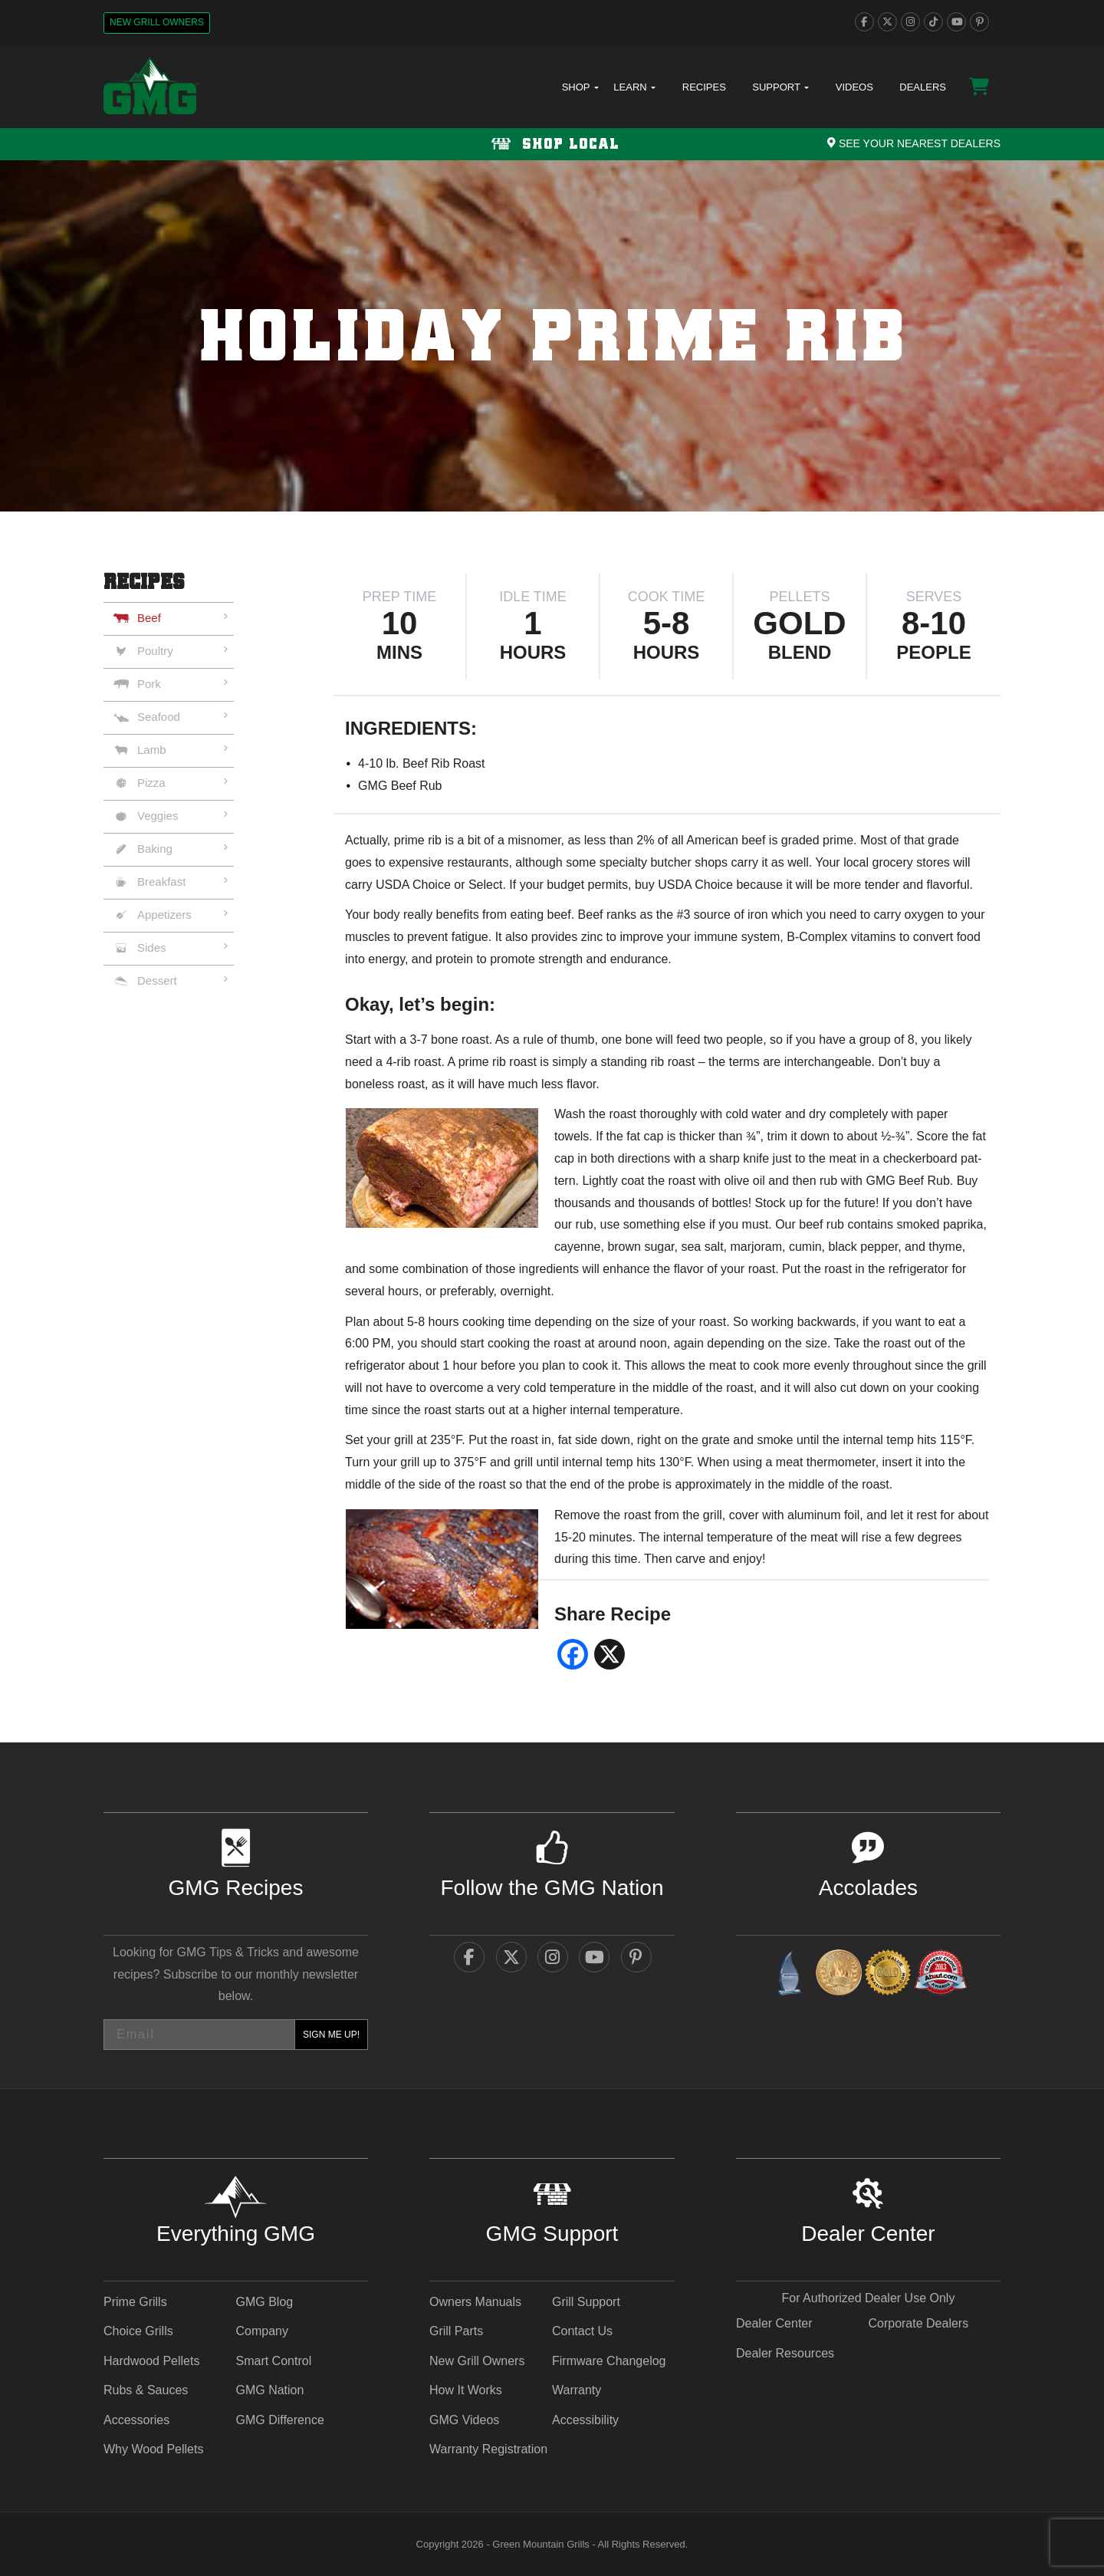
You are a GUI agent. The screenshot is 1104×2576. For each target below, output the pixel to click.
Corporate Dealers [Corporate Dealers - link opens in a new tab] (918, 2323)
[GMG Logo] (151, 87)
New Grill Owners (157, 22)
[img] (552, 336)
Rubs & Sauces (146, 2390)
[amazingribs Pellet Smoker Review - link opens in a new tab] (888, 1975)
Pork (149, 683)
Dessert (157, 980)
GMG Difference (279, 2419)
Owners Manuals (475, 2301)
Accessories (136, 2419)
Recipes (704, 87)
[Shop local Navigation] (552, 144)
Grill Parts (456, 2330)
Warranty (576, 2390)
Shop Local (552, 144)
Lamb (151, 749)
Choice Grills (138, 2330)
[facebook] (864, 21)
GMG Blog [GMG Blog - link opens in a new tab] (264, 2301)
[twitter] (887, 21)
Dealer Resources (785, 2353)
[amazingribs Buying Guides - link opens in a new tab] (789, 1975)
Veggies (157, 815)
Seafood (158, 716)
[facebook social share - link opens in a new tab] (572, 1660)
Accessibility (585, 2419)
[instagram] (910, 21)
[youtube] (956, 21)
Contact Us (582, 2330)
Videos (854, 87)
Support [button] (780, 87)
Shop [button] (580, 87)
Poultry (155, 650)
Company (261, 2330)
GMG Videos (464, 2419)
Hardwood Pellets (151, 2360)
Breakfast (161, 881)
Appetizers (164, 914)
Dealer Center (774, 2323)
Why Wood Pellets (153, 2449)
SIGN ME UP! (331, 2034)
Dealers (922, 87)
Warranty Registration (488, 2449)
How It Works (465, 2390)
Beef (149, 617)
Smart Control (273, 2360)
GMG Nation (269, 2390)
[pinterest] (979, 21)
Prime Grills (135, 2301)
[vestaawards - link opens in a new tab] (839, 1975)
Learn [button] (634, 87)
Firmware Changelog (609, 2360)
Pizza (151, 782)
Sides (151, 947)
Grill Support (586, 2301)
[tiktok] (933, 21)
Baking (154, 848)
